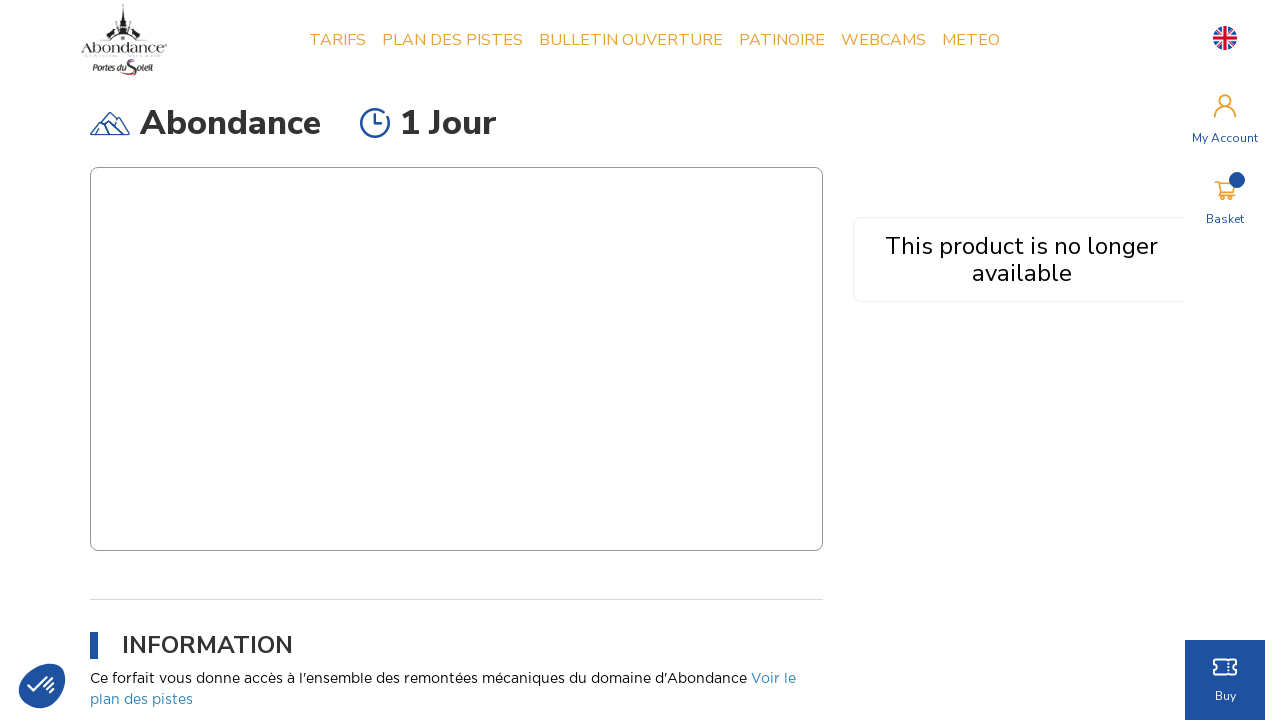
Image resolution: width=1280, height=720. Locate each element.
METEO (974, 40)
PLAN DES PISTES (455, 40)
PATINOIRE (785, 40)
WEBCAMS (886, 40)
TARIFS (340, 40)
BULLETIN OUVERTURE (634, 40)
